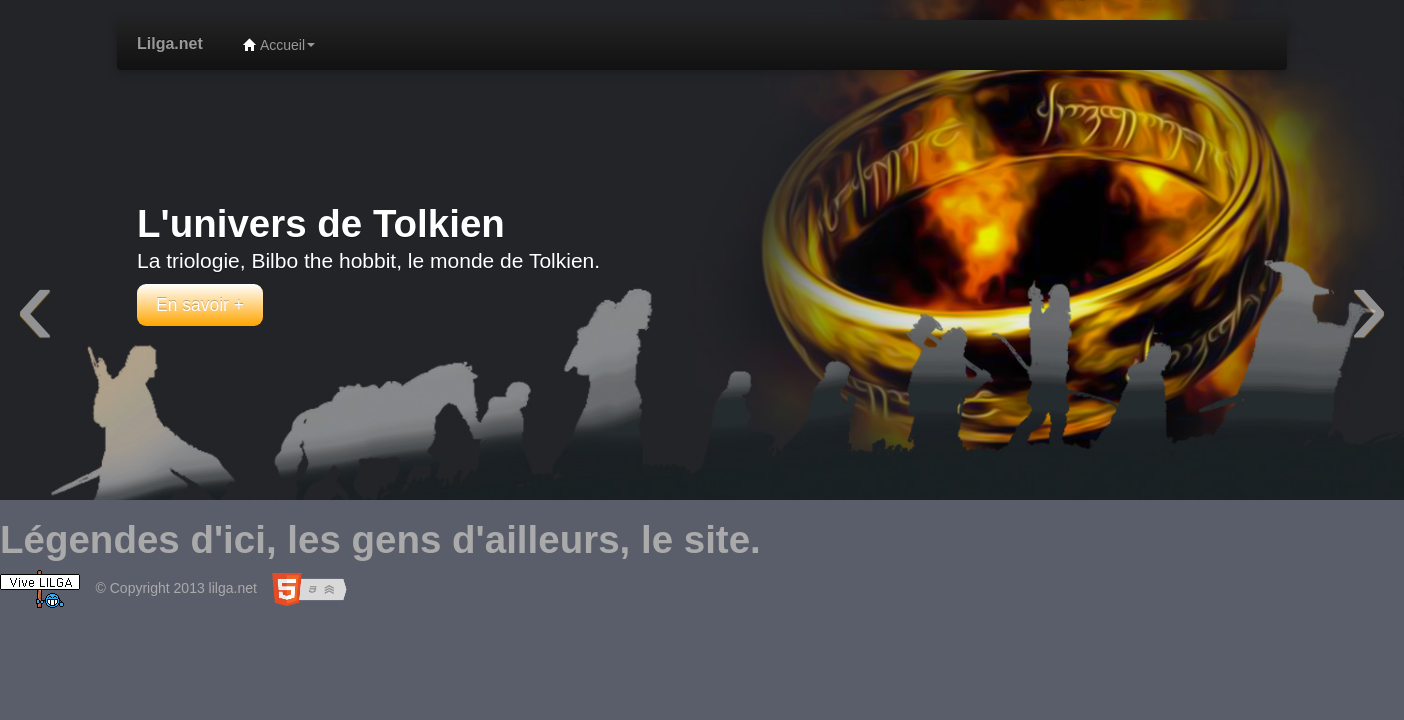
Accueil (279, 45)
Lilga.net (170, 43)
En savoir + (200, 305)
